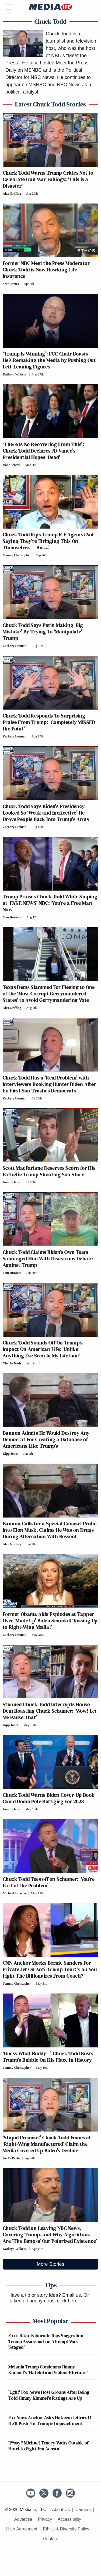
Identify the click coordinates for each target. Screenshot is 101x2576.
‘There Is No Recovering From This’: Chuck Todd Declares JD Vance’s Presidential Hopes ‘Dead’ (43, 450)
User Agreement (21, 2529)
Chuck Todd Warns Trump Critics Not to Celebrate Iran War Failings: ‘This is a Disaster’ (48, 179)
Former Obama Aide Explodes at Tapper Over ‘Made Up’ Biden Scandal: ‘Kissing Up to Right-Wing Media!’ (50, 1620)
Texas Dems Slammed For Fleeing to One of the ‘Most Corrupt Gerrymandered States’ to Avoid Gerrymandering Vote (49, 993)
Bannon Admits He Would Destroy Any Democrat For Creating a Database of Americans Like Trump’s (46, 1439)
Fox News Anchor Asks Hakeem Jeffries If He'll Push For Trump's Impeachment (49, 2420)
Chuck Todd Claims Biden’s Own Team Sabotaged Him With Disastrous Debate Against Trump (48, 1258)
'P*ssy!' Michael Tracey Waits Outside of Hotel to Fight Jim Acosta (48, 2445)
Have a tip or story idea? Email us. (45, 2295)
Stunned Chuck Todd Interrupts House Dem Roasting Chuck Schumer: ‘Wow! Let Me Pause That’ (50, 1711)
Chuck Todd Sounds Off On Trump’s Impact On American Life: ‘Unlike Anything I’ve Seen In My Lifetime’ (43, 1349)
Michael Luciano (14, 1893)
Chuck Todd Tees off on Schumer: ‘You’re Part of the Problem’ (49, 1882)
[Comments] (41, 193)
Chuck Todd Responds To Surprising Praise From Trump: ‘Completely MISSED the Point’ (49, 722)
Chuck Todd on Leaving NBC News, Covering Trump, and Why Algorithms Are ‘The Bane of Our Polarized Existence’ (50, 2234)
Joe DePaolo (11, 2158)
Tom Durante (12, 917)
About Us (61, 2509)
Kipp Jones (10, 1454)
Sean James (11, 284)
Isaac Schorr (11, 465)
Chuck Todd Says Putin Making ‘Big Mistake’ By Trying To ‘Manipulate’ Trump (43, 631)
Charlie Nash (12, 1363)
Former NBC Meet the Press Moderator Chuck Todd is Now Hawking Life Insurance (46, 269)
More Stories (50, 2264)
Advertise (23, 2519)
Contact (50, 2538)
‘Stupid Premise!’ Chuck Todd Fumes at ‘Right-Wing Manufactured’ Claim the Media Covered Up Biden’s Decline (47, 2144)
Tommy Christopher (17, 555)
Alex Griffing (12, 193)
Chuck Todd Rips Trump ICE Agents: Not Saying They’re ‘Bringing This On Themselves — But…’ (48, 541)
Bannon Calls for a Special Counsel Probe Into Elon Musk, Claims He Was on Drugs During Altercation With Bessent (49, 1530)
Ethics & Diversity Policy (66, 2529)
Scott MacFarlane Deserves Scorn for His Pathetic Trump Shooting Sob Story (49, 1171)
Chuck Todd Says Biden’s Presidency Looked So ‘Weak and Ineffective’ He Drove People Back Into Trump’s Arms (46, 812)
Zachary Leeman (14, 646)
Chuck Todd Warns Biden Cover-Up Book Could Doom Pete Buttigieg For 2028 (49, 1798)
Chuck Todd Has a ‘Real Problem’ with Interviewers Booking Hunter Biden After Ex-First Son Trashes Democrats (49, 1084)
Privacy (45, 2519)
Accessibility (69, 2519)
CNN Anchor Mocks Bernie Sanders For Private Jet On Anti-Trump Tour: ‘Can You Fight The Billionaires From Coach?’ (50, 1969)
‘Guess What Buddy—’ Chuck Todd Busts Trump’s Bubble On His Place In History (48, 2057)
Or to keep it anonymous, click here (48, 2298)
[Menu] (12, 7)
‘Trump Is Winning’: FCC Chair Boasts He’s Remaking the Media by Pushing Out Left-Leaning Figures (49, 360)
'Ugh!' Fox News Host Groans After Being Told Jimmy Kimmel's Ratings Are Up (48, 2395)
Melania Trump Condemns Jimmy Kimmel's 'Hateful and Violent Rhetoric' (48, 2369)
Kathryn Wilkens (15, 374)
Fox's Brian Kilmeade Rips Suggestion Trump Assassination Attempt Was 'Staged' (45, 2341)
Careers (83, 2509)
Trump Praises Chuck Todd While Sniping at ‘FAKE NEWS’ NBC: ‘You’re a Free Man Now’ (50, 903)
